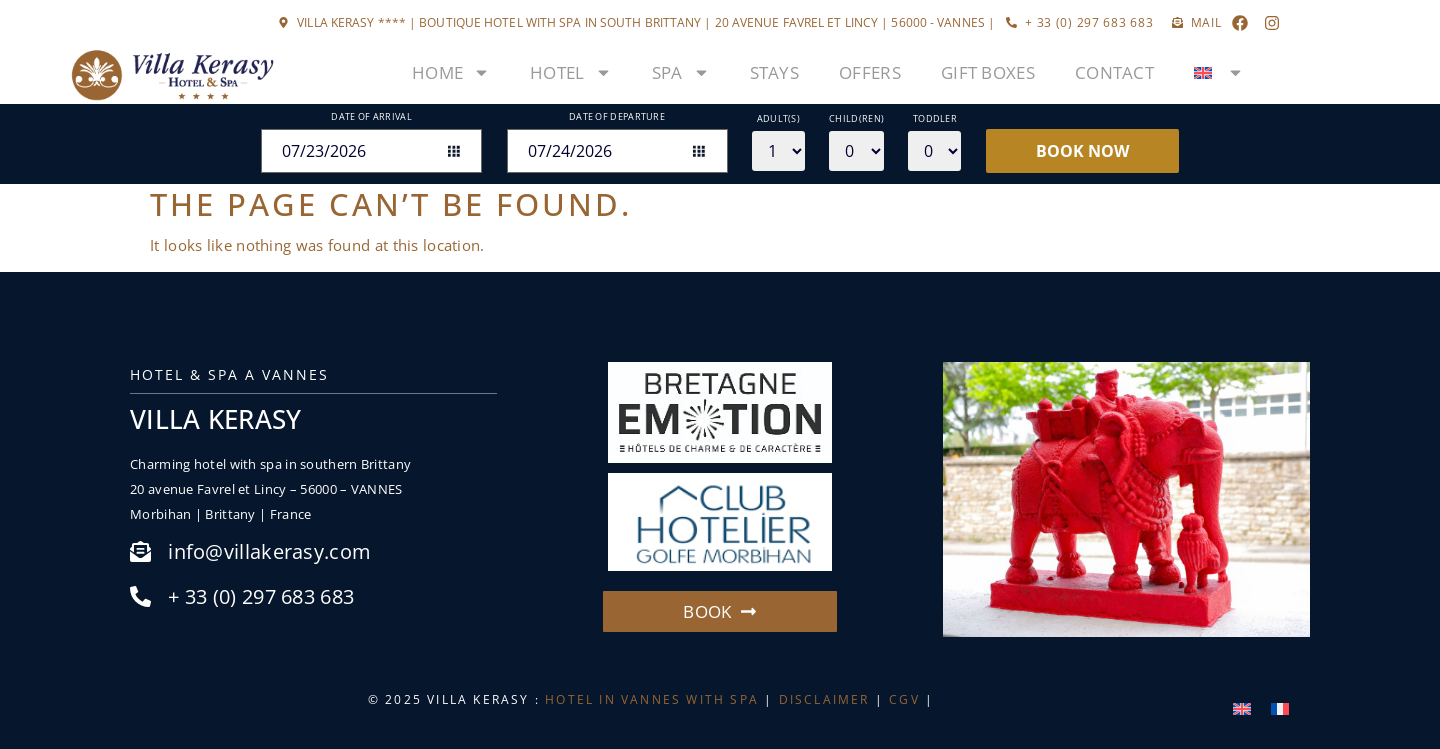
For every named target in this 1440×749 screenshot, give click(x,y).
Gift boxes (988, 72)
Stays (775, 72)
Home (451, 72)
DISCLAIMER (824, 699)
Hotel (571, 72)
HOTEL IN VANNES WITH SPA (652, 699)
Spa (681, 72)
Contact (1114, 72)
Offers (870, 72)
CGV (904, 699)
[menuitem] (1219, 73)
